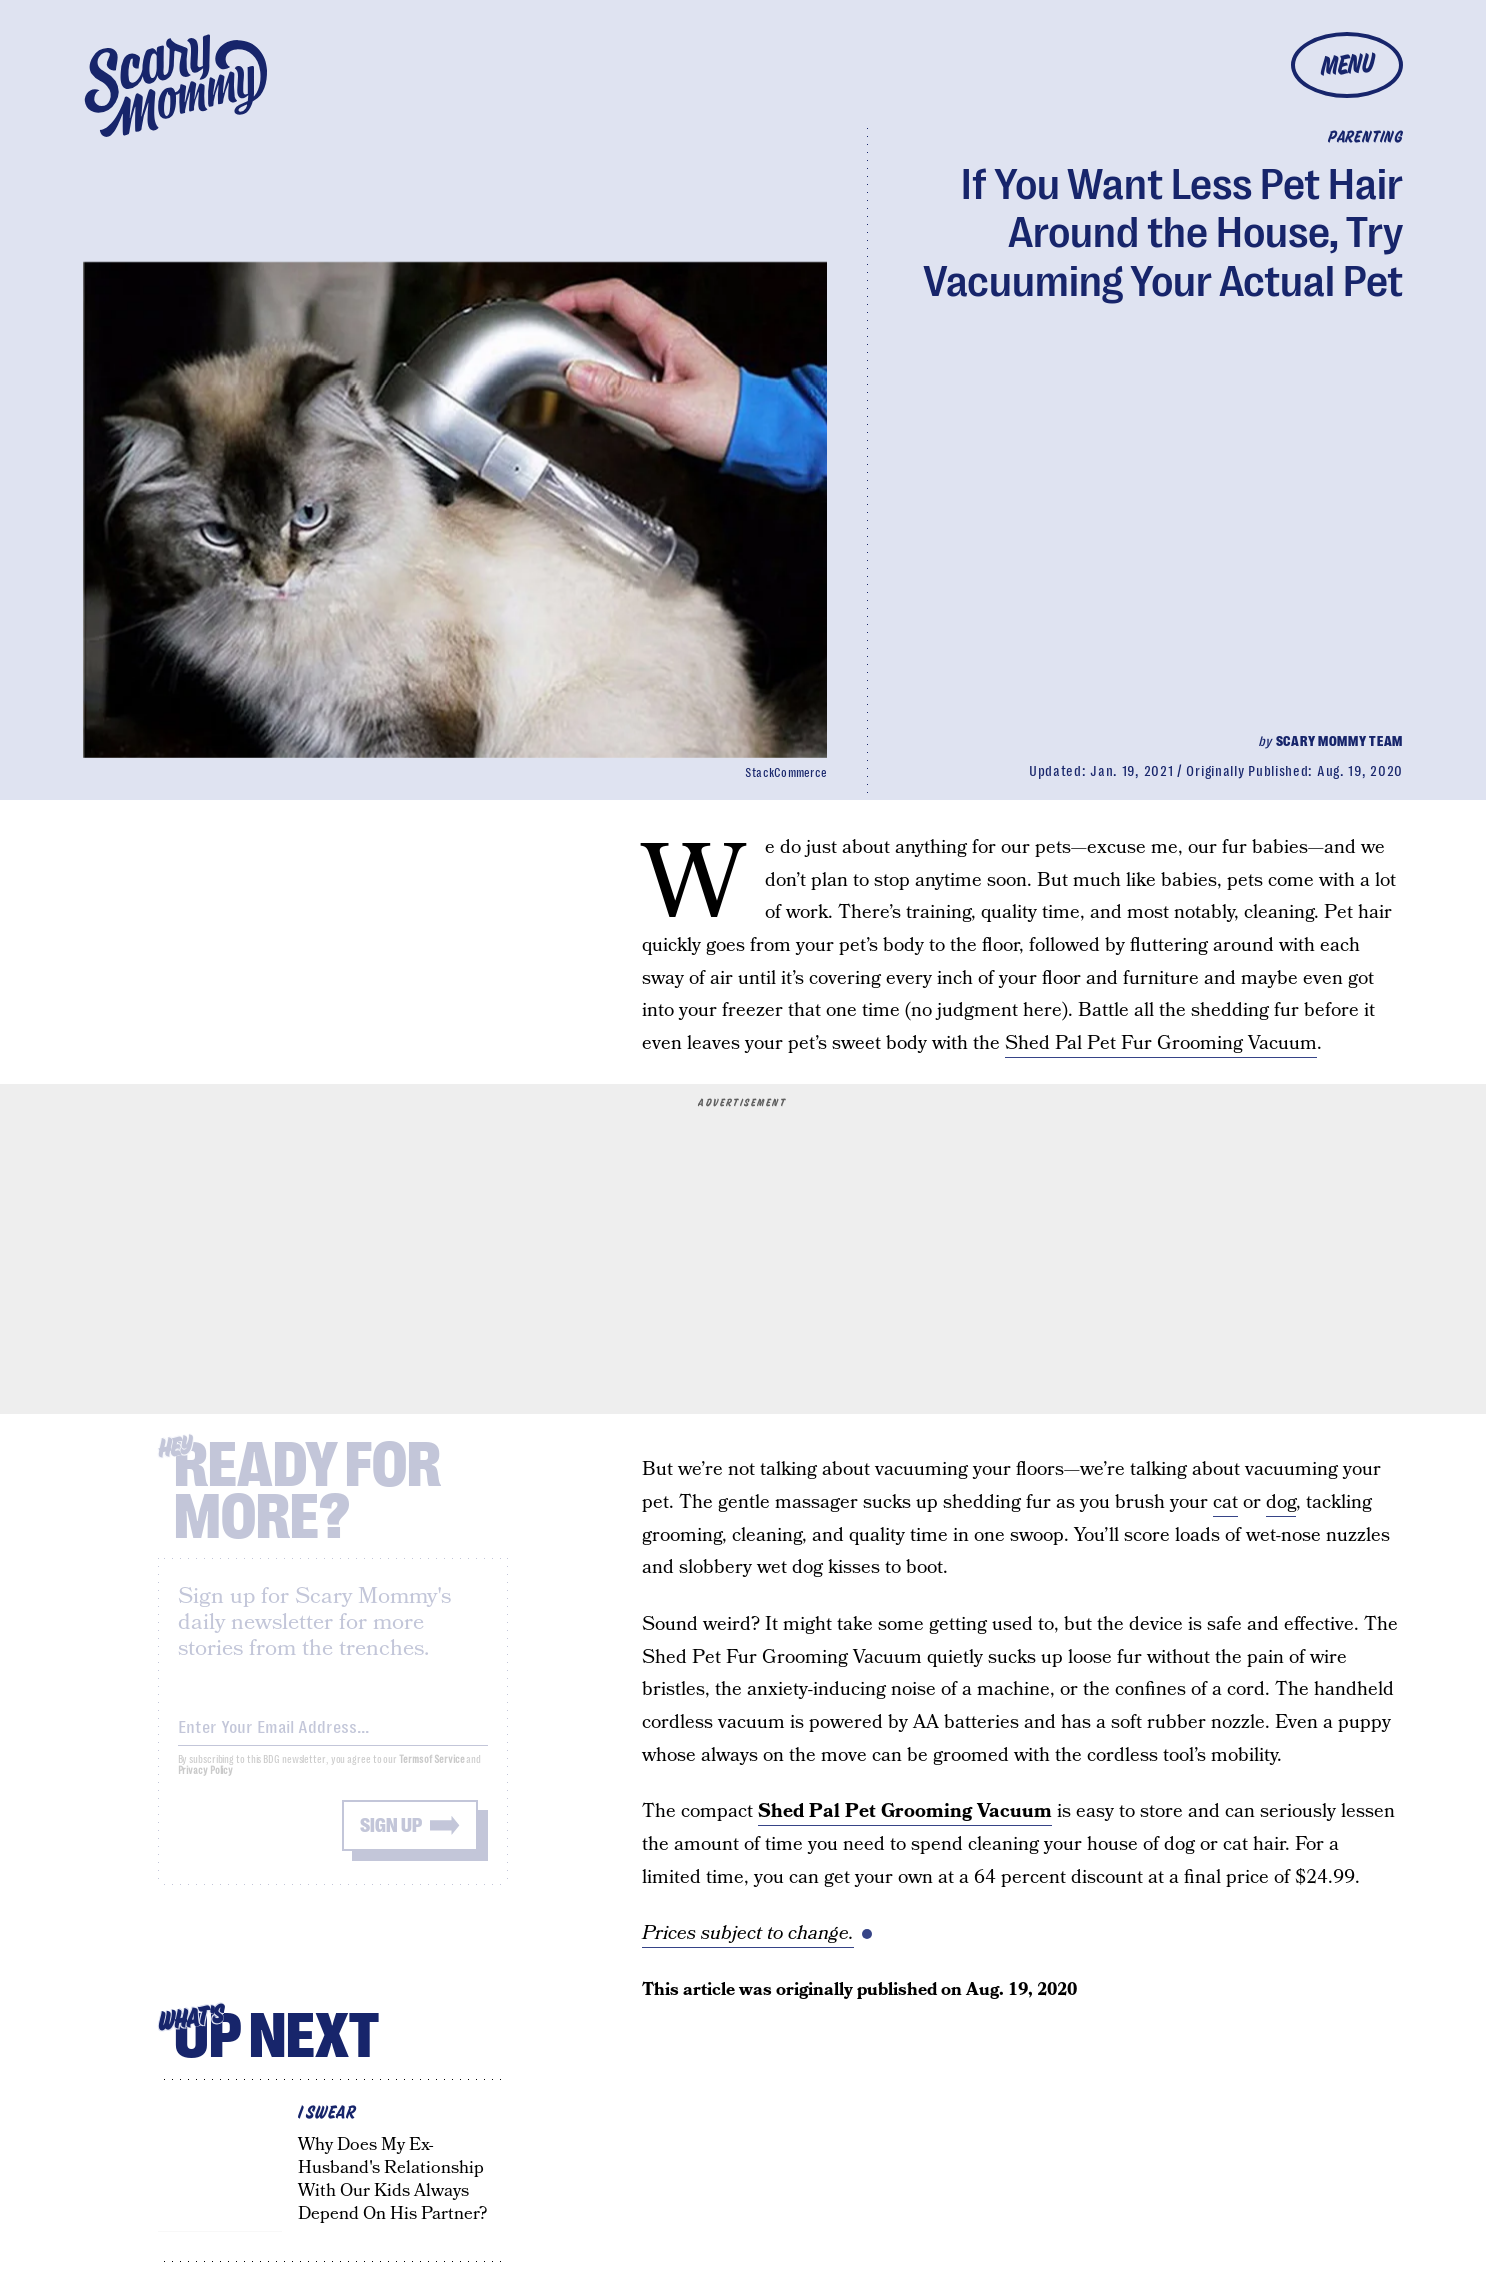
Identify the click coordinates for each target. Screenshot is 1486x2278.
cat (1225, 1502)
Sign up (391, 1839)
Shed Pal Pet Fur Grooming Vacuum (1161, 1043)
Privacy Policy (206, 1784)
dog (1281, 1502)
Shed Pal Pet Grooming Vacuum (905, 1811)
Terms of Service (431, 1773)
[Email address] (333, 1737)
